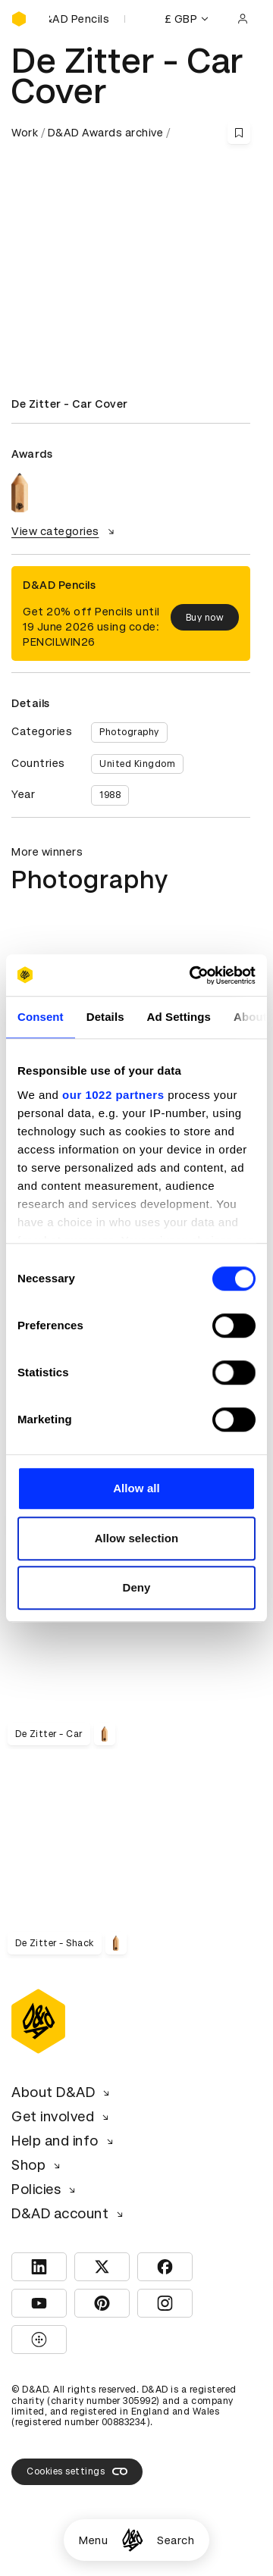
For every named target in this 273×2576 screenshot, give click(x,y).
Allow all (136, 1488)
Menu (93, 2540)
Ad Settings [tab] (179, 1016)
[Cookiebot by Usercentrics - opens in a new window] (193, 975)
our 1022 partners (113, 1094)
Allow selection (137, 1538)
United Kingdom (137, 764)
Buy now (205, 617)
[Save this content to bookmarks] (239, 132)
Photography (129, 732)
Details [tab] (105, 1016)
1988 (110, 795)
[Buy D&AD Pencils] (87, 19)
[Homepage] (132, 2540)
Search (175, 2540)
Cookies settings (77, 2471)
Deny (136, 1587)
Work (24, 133)
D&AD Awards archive (106, 133)
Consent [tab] (40, 1016)
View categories (64, 531)
